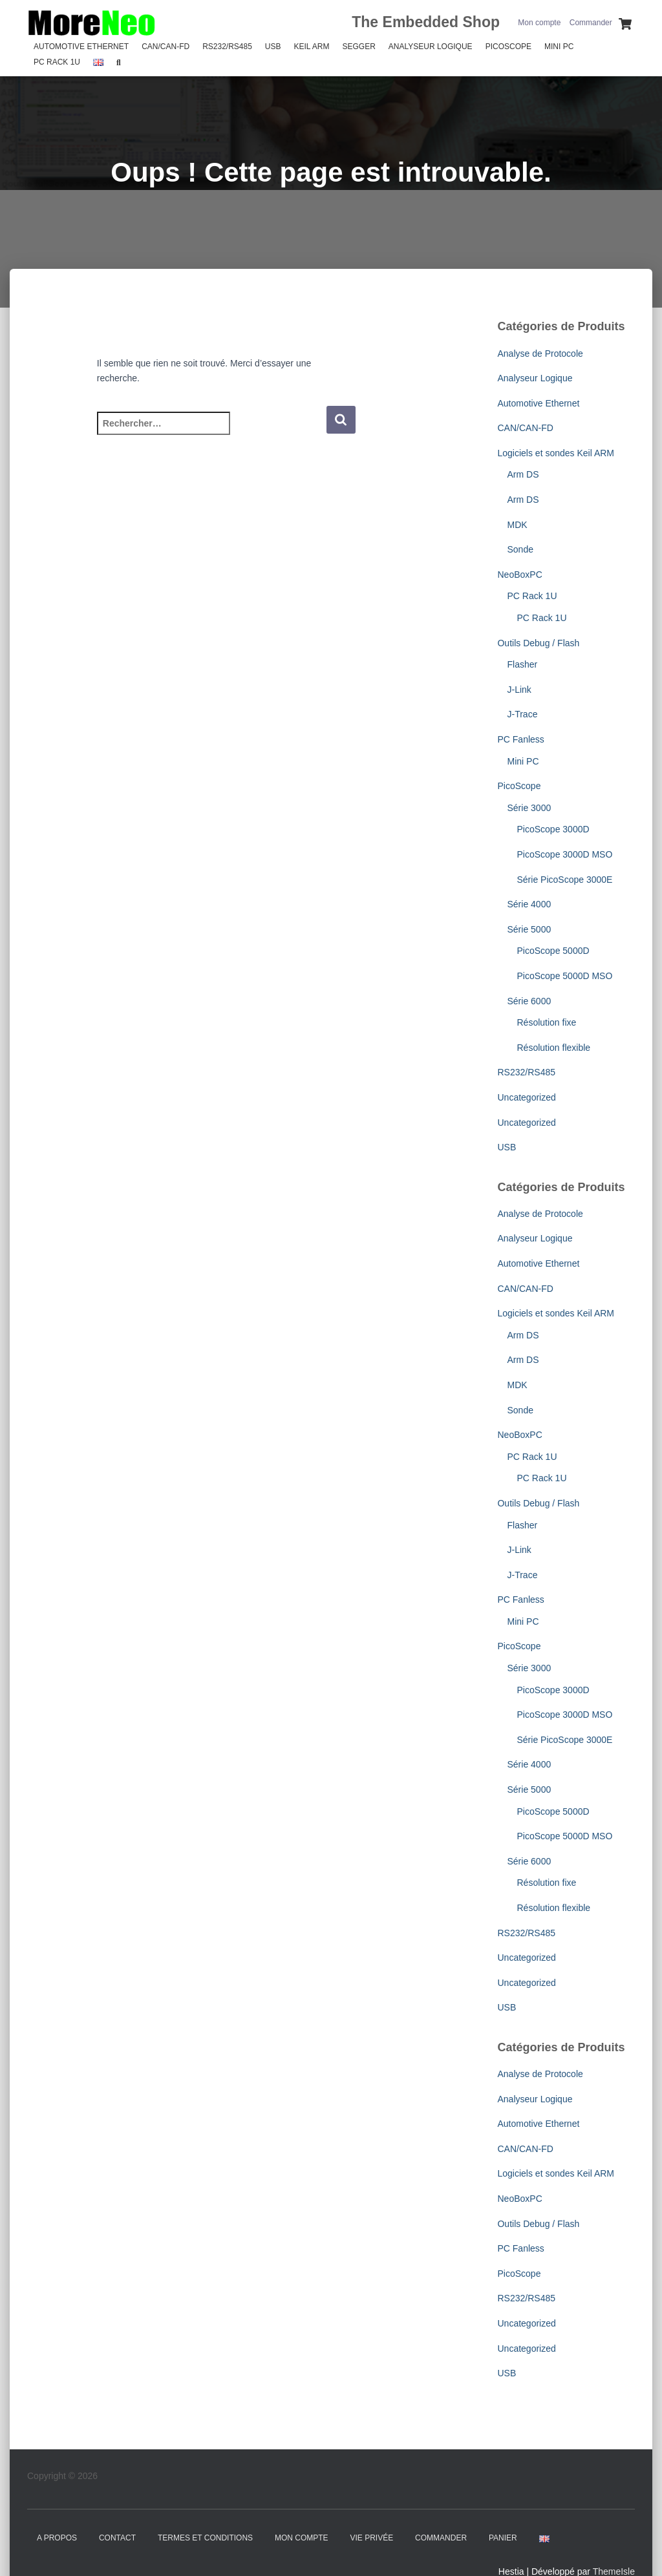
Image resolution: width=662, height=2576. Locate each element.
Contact (117, 2537)
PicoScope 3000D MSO (564, 854)
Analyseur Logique (431, 46)
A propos (57, 2537)
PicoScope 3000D (553, 829)
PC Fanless (520, 739)
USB (273, 46)
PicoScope (508, 46)
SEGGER (358, 46)
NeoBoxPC (519, 574)
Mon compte (539, 22)
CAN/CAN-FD (165, 46)
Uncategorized (526, 1097)
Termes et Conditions (205, 2537)
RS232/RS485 (227, 46)
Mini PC (558, 46)
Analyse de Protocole (539, 353)
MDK (517, 525)
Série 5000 (529, 929)
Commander (591, 22)
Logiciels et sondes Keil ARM (555, 453)
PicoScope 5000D (553, 950)
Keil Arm (312, 46)
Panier (503, 2537)
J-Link (519, 689)
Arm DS (523, 474)
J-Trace (522, 714)
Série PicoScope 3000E (564, 879)
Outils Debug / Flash (538, 643)
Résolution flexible (553, 1047)
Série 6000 (529, 1001)
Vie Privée (372, 2537)
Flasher (522, 664)
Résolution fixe (546, 1022)
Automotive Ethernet (81, 46)
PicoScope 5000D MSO (564, 976)
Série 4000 (529, 904)
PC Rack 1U (57, 62)
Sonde (520, 549)
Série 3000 (529, 808)
